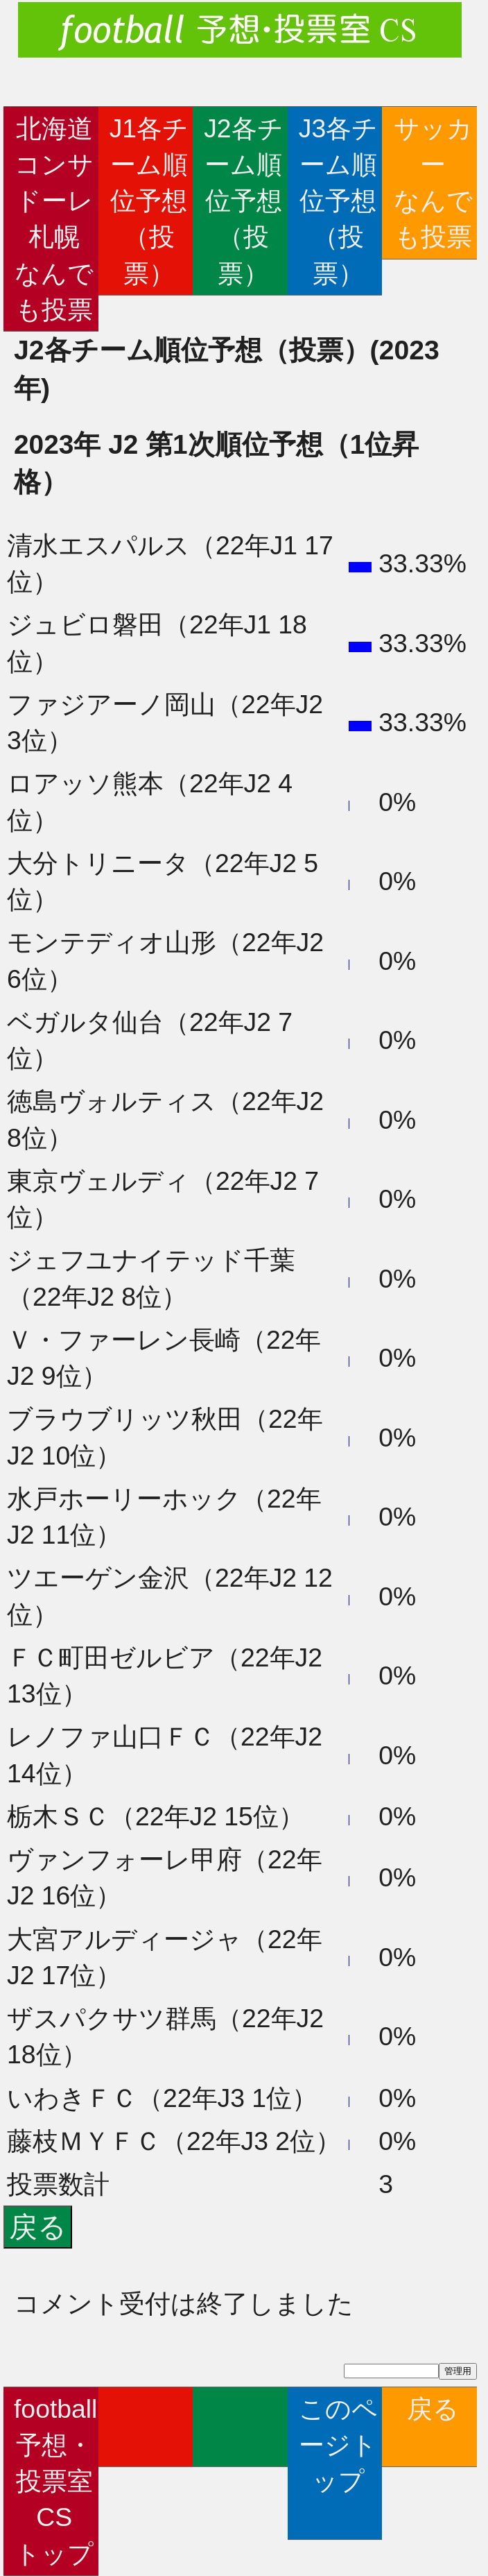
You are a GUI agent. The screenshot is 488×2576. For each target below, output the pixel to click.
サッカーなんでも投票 (433, 183)
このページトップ (338, 2463)
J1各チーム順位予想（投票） (149, 201)
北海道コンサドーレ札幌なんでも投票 (54, 219)
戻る (433, 2426)
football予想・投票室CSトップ (55, 2481)
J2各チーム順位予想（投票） (243, 201)
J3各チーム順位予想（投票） (338, 201)
